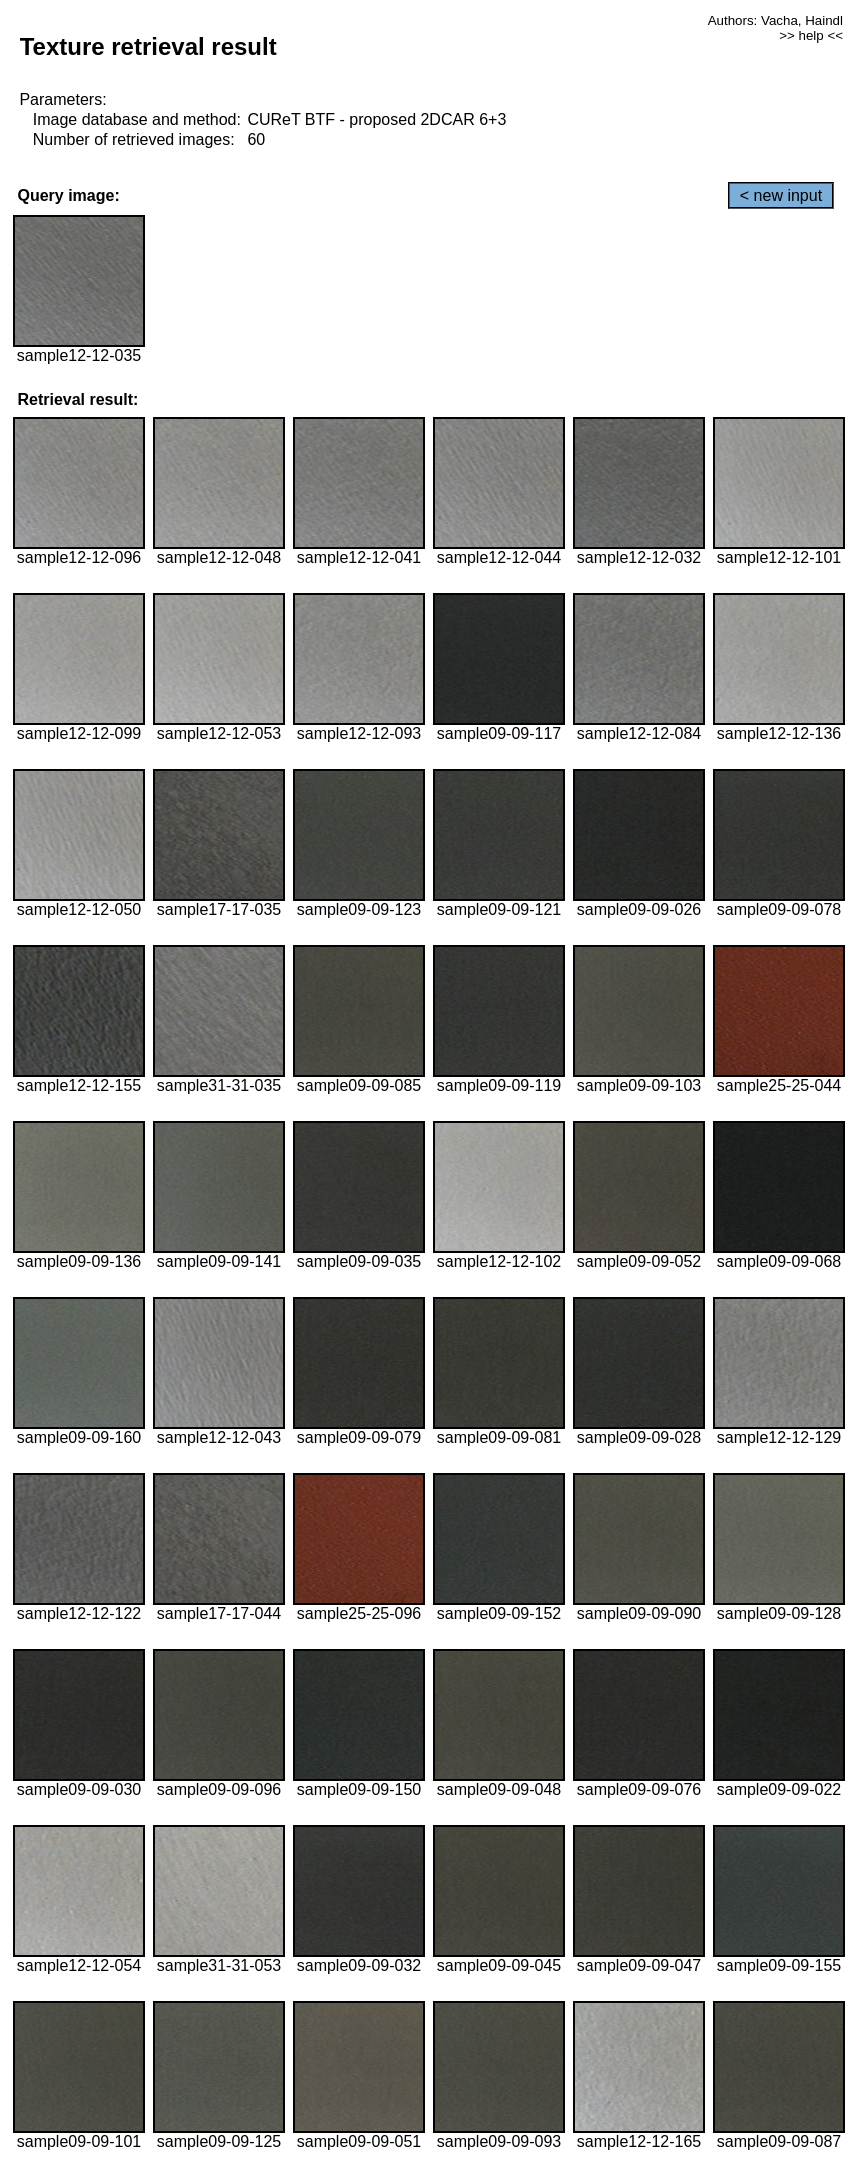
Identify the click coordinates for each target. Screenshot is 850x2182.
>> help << (811, 35)
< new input (781, 195)
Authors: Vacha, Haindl (775, 20)
